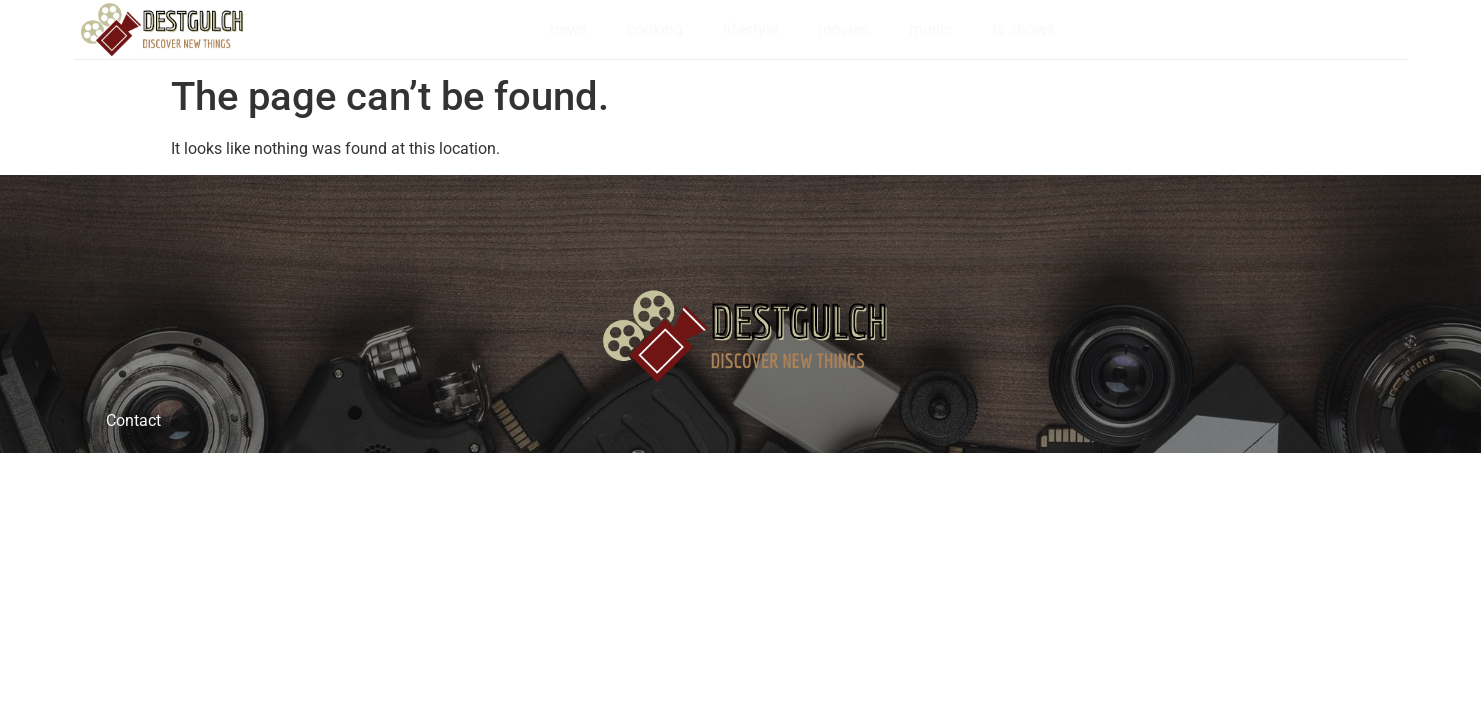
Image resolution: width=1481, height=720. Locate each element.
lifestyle (750, 29)
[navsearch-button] (1420, 30)
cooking (655, 29)
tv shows (1023, 29)
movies (843, 29)
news (568, 29)
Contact (133, 420)
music (930, 29)
